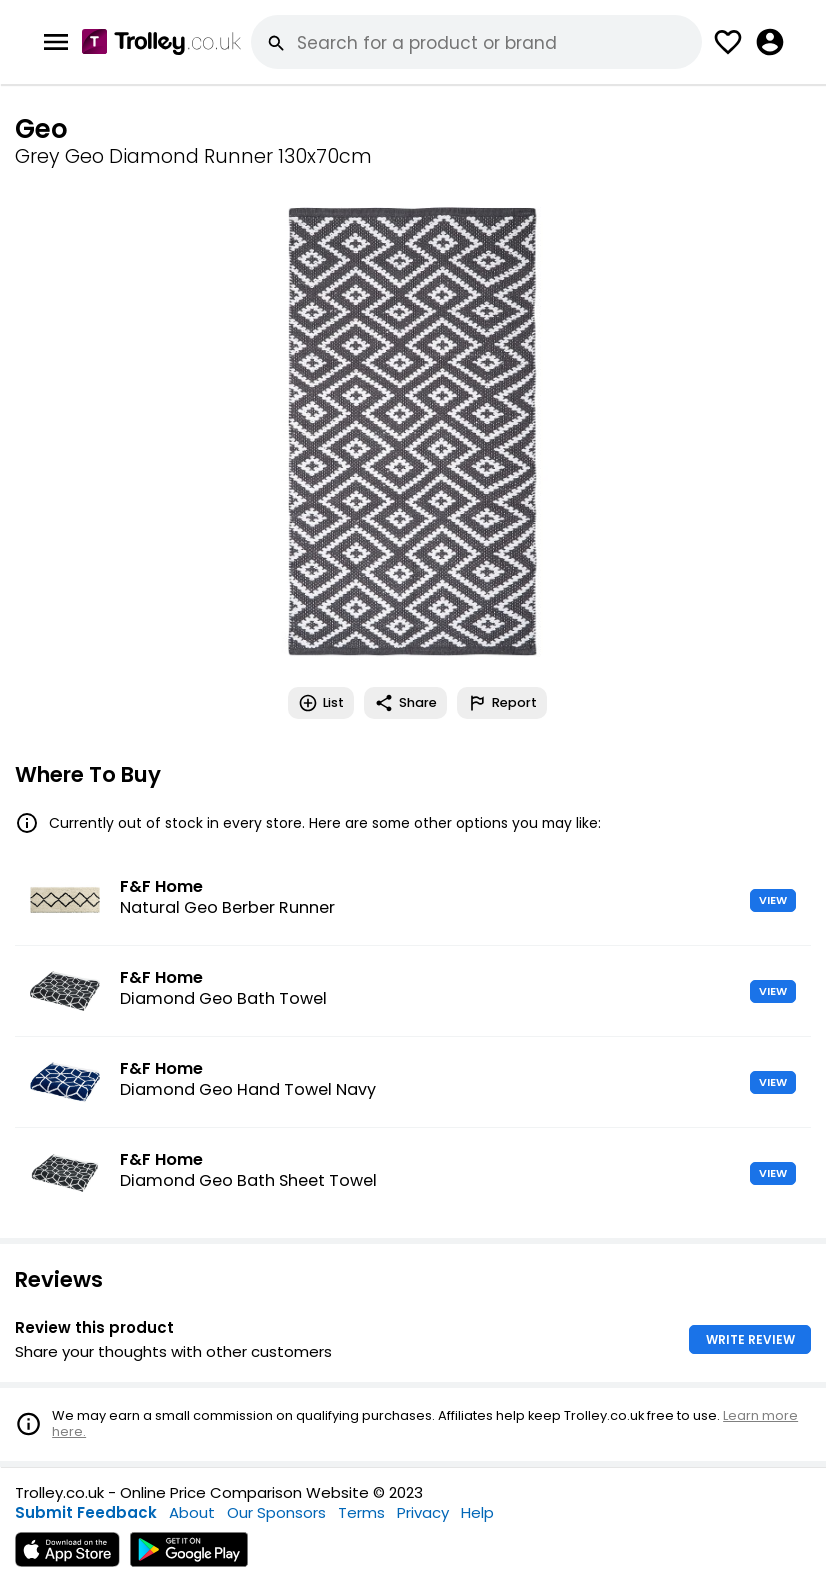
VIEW (773, 900)
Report (502, 703)
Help (477, 1512)
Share (405, 703)
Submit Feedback (86, 1512)
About (192, 1512)
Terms (361, 1512)
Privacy (423, 1512)
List (321, 703)
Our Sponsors (276, 1512)
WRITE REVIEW (750, 1339)
